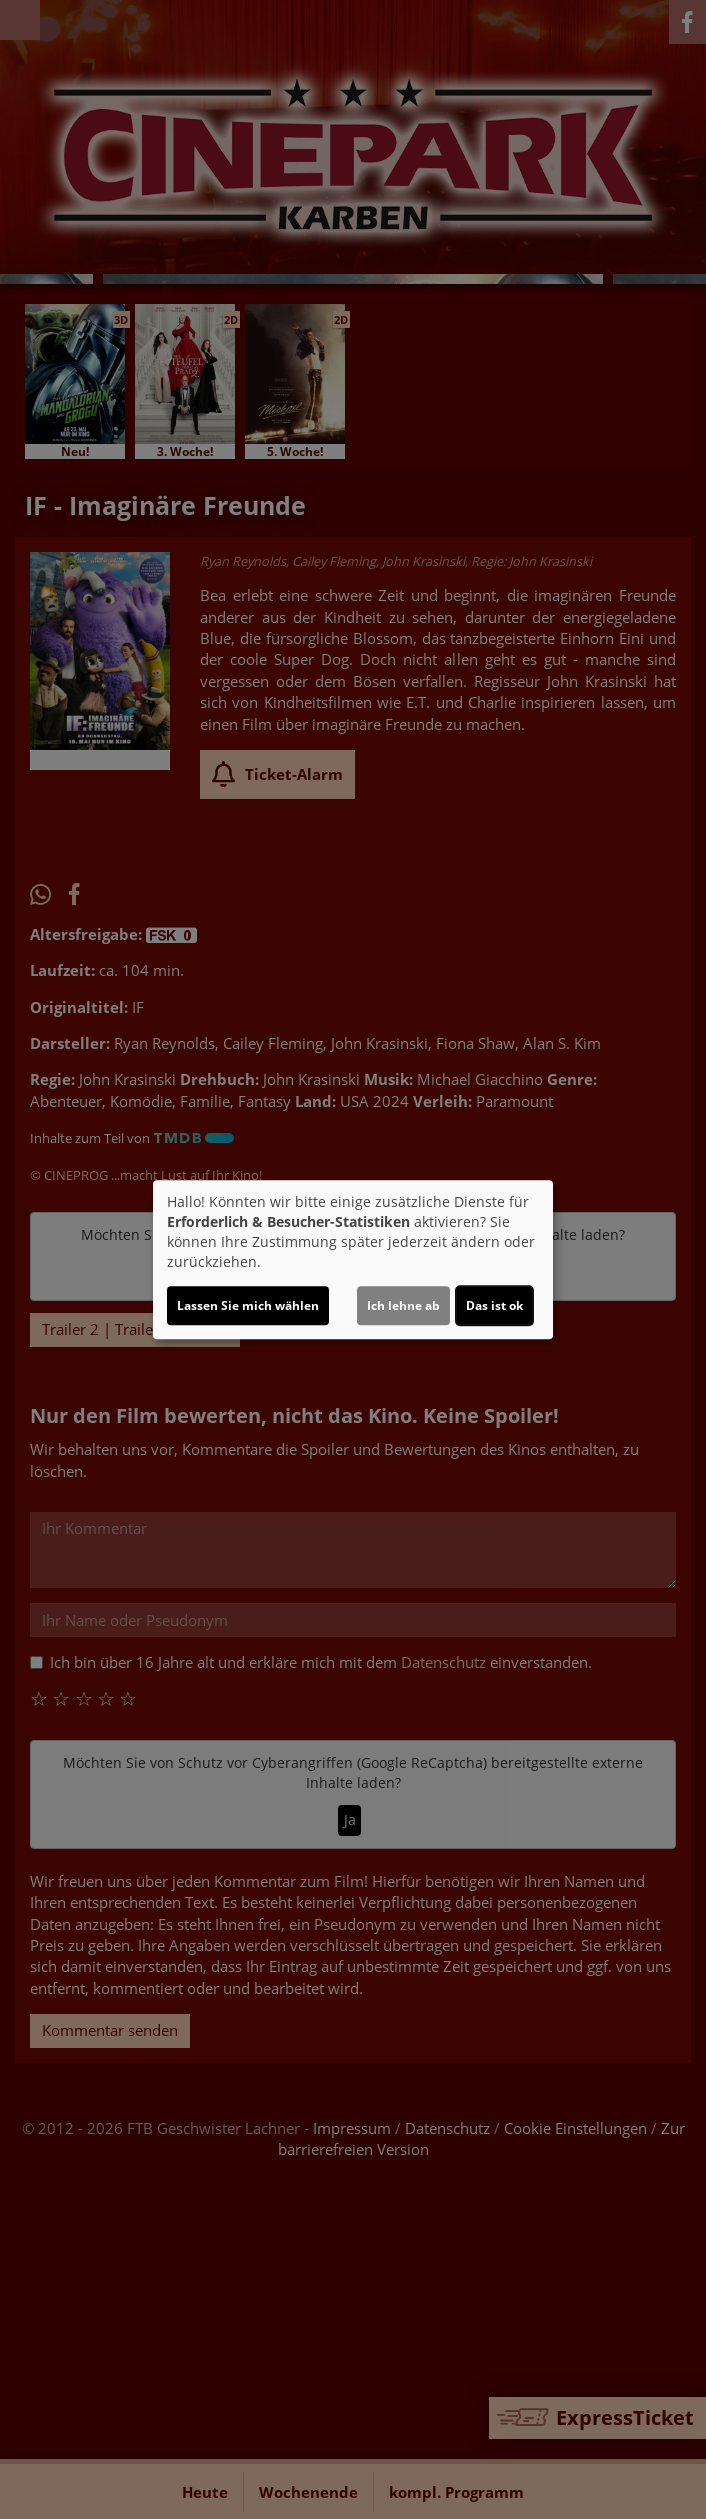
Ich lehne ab (403, 1305)
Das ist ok (494, 1305)
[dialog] (353, 1260)
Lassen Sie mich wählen (248, 1305)
